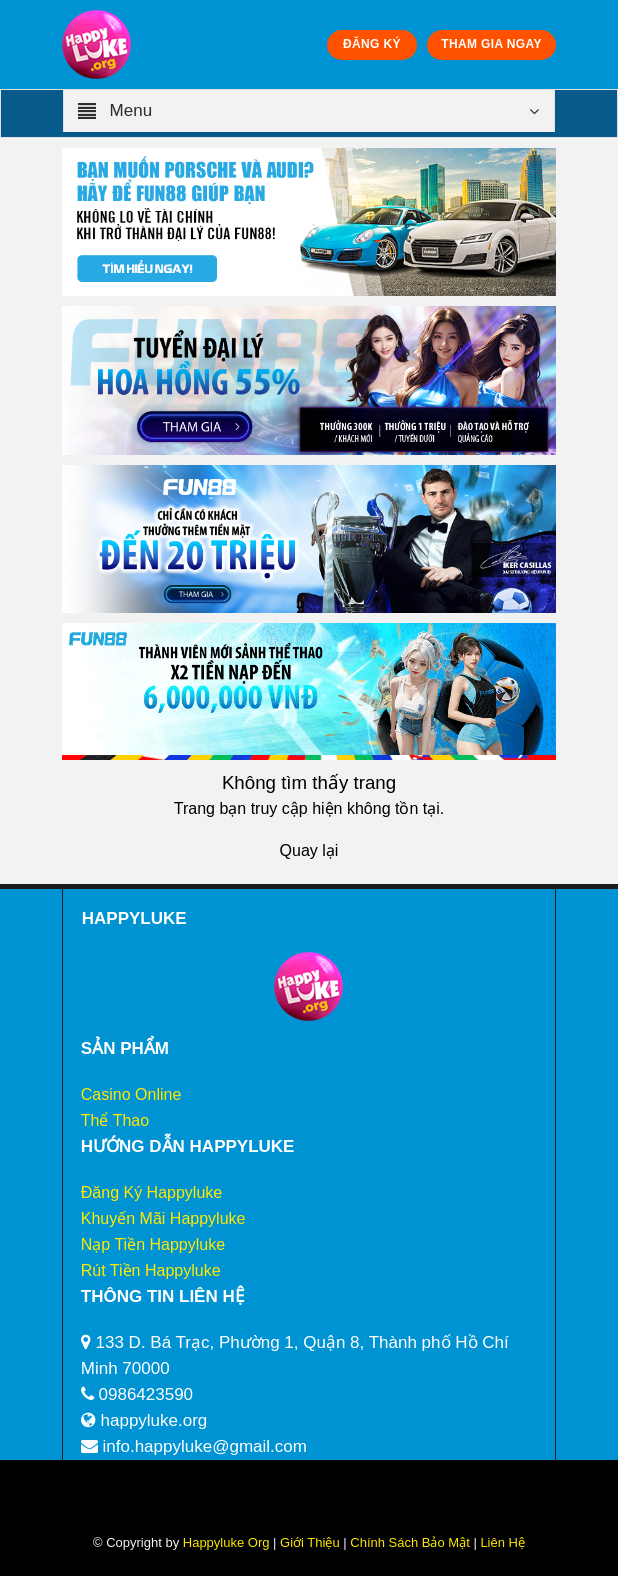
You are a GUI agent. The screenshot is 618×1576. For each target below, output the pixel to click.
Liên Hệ (501, 1542)
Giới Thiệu (310, 1542)
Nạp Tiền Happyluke (153, 1244)
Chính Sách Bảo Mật (410, 1542)
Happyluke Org (226, 1542)
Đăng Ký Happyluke (151, 1192)
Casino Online (131, 1094)
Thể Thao (115, 1120)
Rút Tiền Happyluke (151, 1270)
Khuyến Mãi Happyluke (163, 1218)
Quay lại (309, 850)
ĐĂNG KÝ (372, 44)
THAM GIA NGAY (491, 44)
